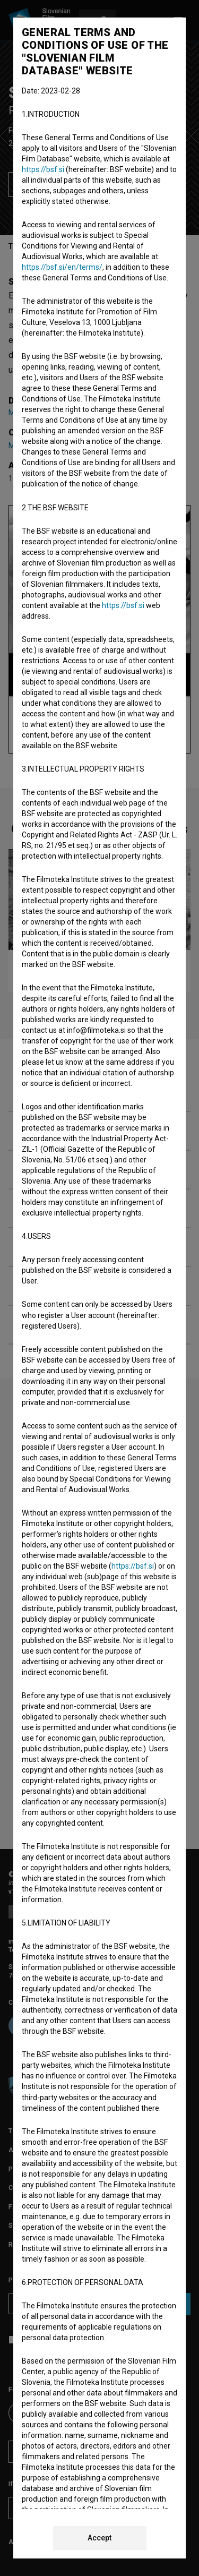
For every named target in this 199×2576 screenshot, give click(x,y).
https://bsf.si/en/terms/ (62, 267)
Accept (99, 2538)
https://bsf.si (43, 169)
